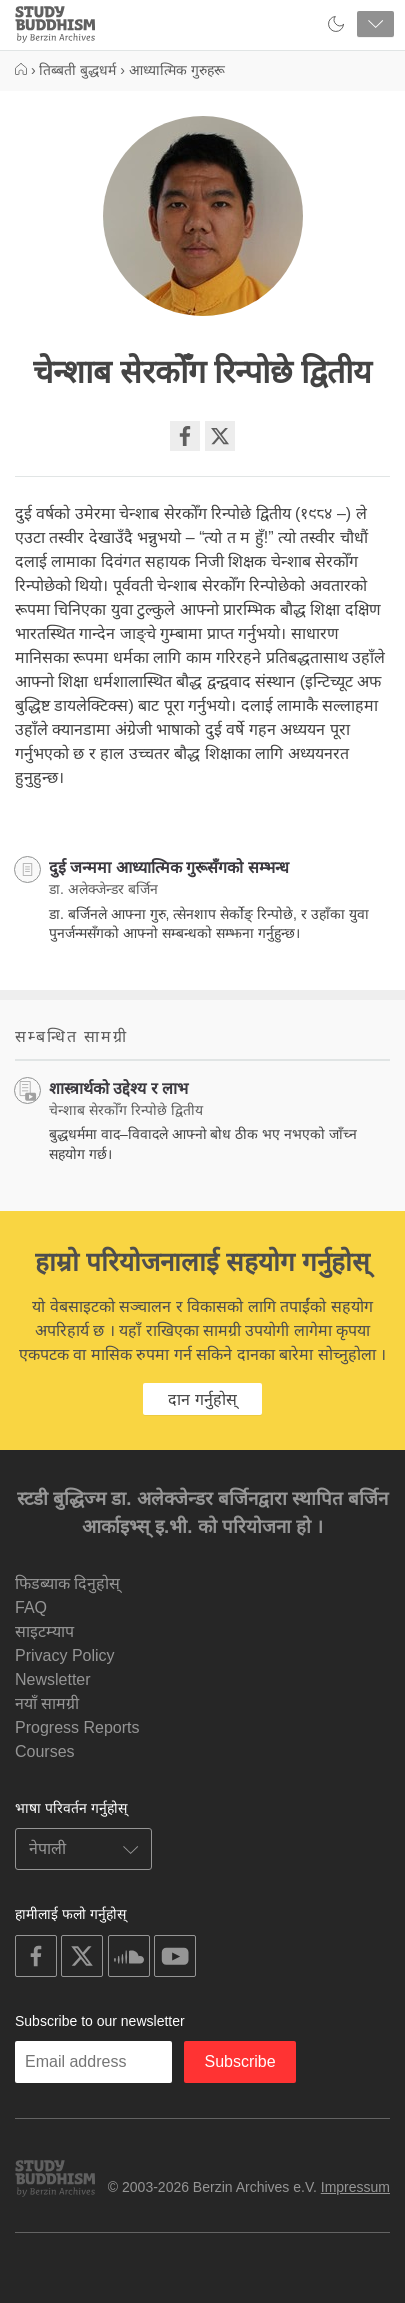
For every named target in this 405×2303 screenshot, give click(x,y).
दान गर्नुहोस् (202, 1399)
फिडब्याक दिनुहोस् (67, 1583)
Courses (45, 1751)
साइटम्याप (44, 1631)
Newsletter (53, 1679)
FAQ (31, 1607)
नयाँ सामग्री (47, 1703)
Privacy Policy (65, 1655)
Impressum (355, 2187)
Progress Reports (77, 1727)
